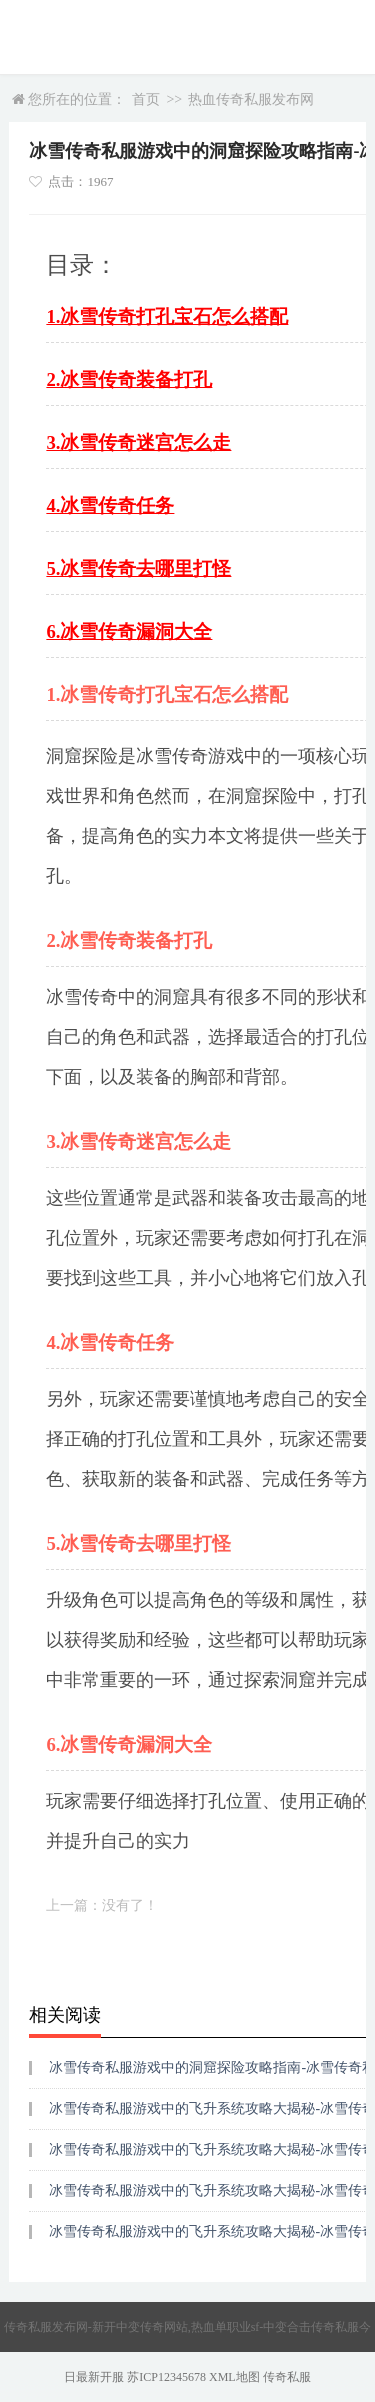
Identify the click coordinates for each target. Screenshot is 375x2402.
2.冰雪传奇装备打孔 (129, 379)
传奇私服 (287, 2377)
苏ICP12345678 (166, 2377)
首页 (146, 99)
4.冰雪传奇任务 (110, 505)
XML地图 (234, 2377)
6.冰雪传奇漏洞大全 (129, 631)
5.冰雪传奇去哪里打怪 (138, 568)
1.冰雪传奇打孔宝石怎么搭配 (167, 316)
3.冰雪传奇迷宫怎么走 (138, 442)
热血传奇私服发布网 (251, 99)
